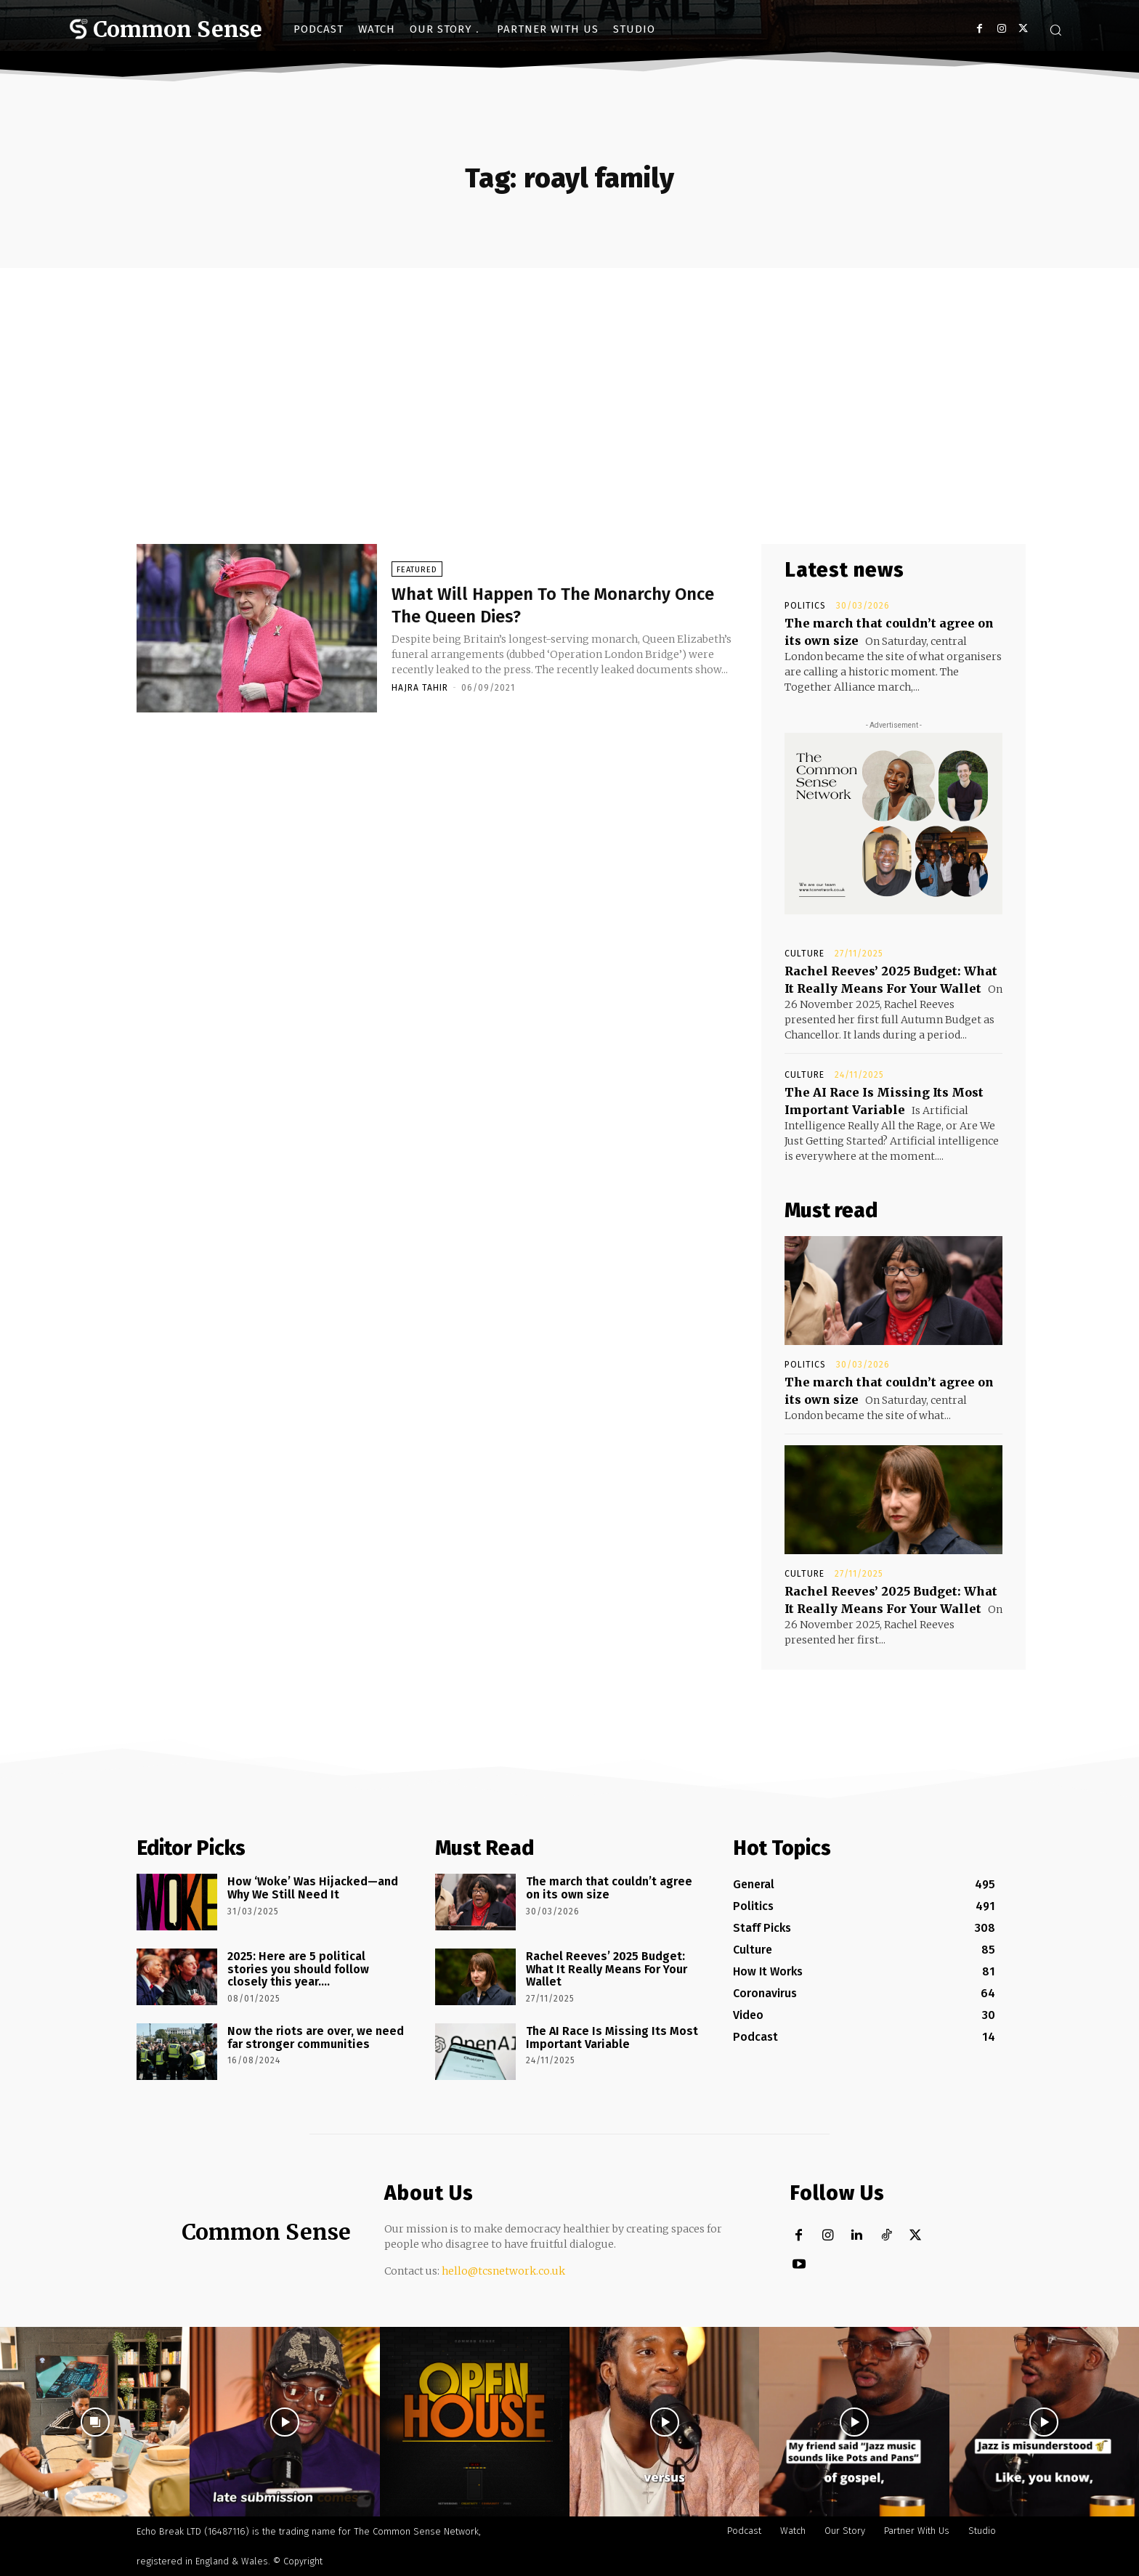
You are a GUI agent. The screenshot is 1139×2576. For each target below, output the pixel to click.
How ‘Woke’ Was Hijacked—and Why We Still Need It (312, 1887)
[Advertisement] (569, 377)
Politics (805, 605)
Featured (417, 572)
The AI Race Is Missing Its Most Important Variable (612, 2037)
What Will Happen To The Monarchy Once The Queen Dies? (554, 606)
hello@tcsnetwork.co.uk (503, 2271)
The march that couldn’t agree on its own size (609, 1887)
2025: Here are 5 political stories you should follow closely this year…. (298, 1968)
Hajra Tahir (420, 690)
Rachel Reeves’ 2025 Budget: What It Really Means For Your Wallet (606, 1968)
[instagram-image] (95, 2421)
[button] (1055, 29)
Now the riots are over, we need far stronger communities (315, 2037)
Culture (804, 953)
